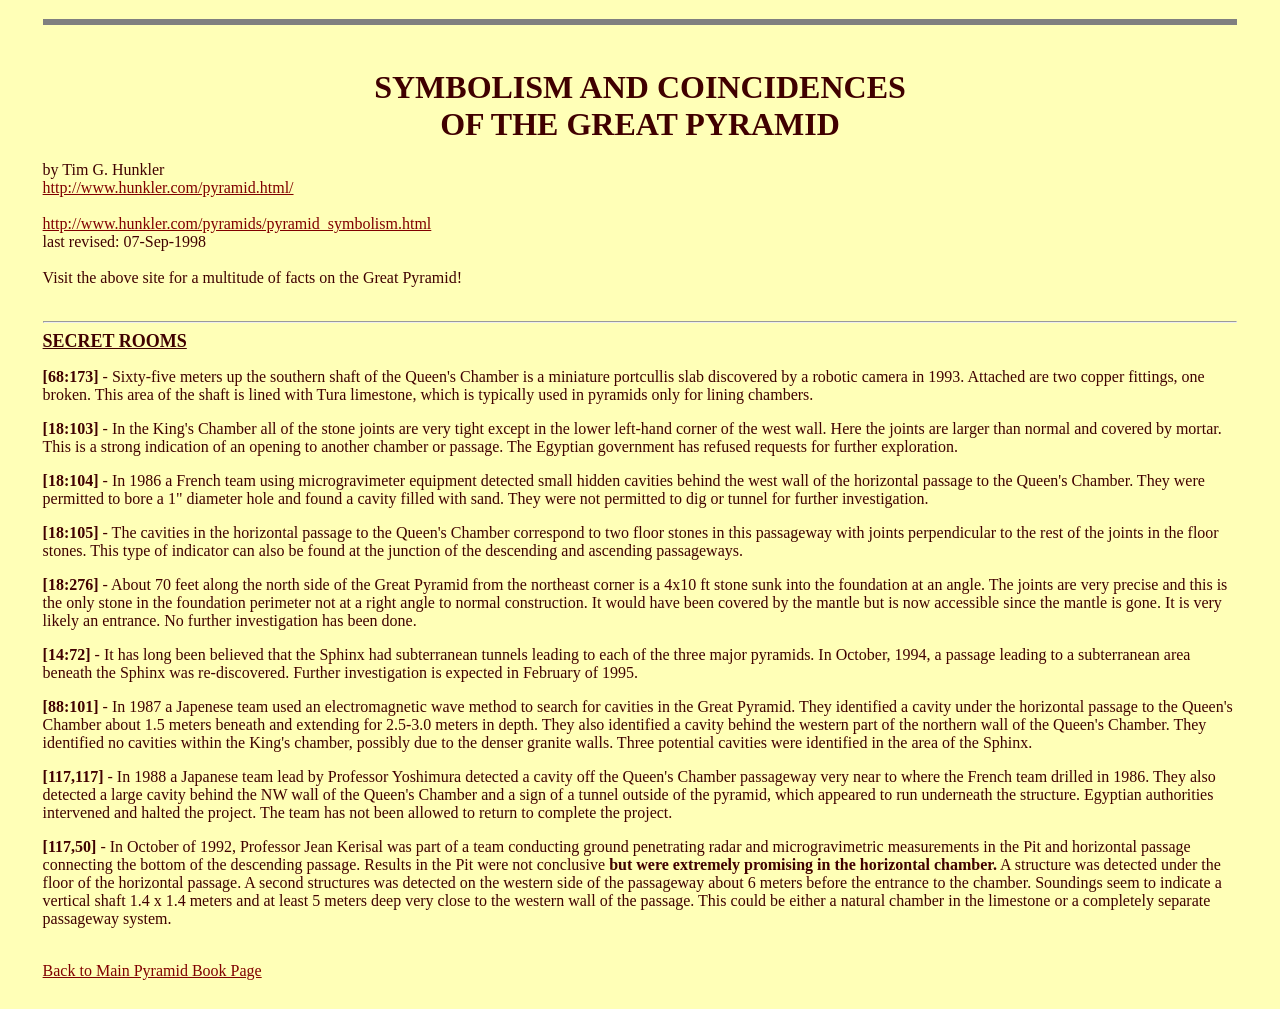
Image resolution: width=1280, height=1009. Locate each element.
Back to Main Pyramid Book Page (152, 970)
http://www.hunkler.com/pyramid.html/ (168, 187)
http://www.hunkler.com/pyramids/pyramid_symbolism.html (237, 223)
